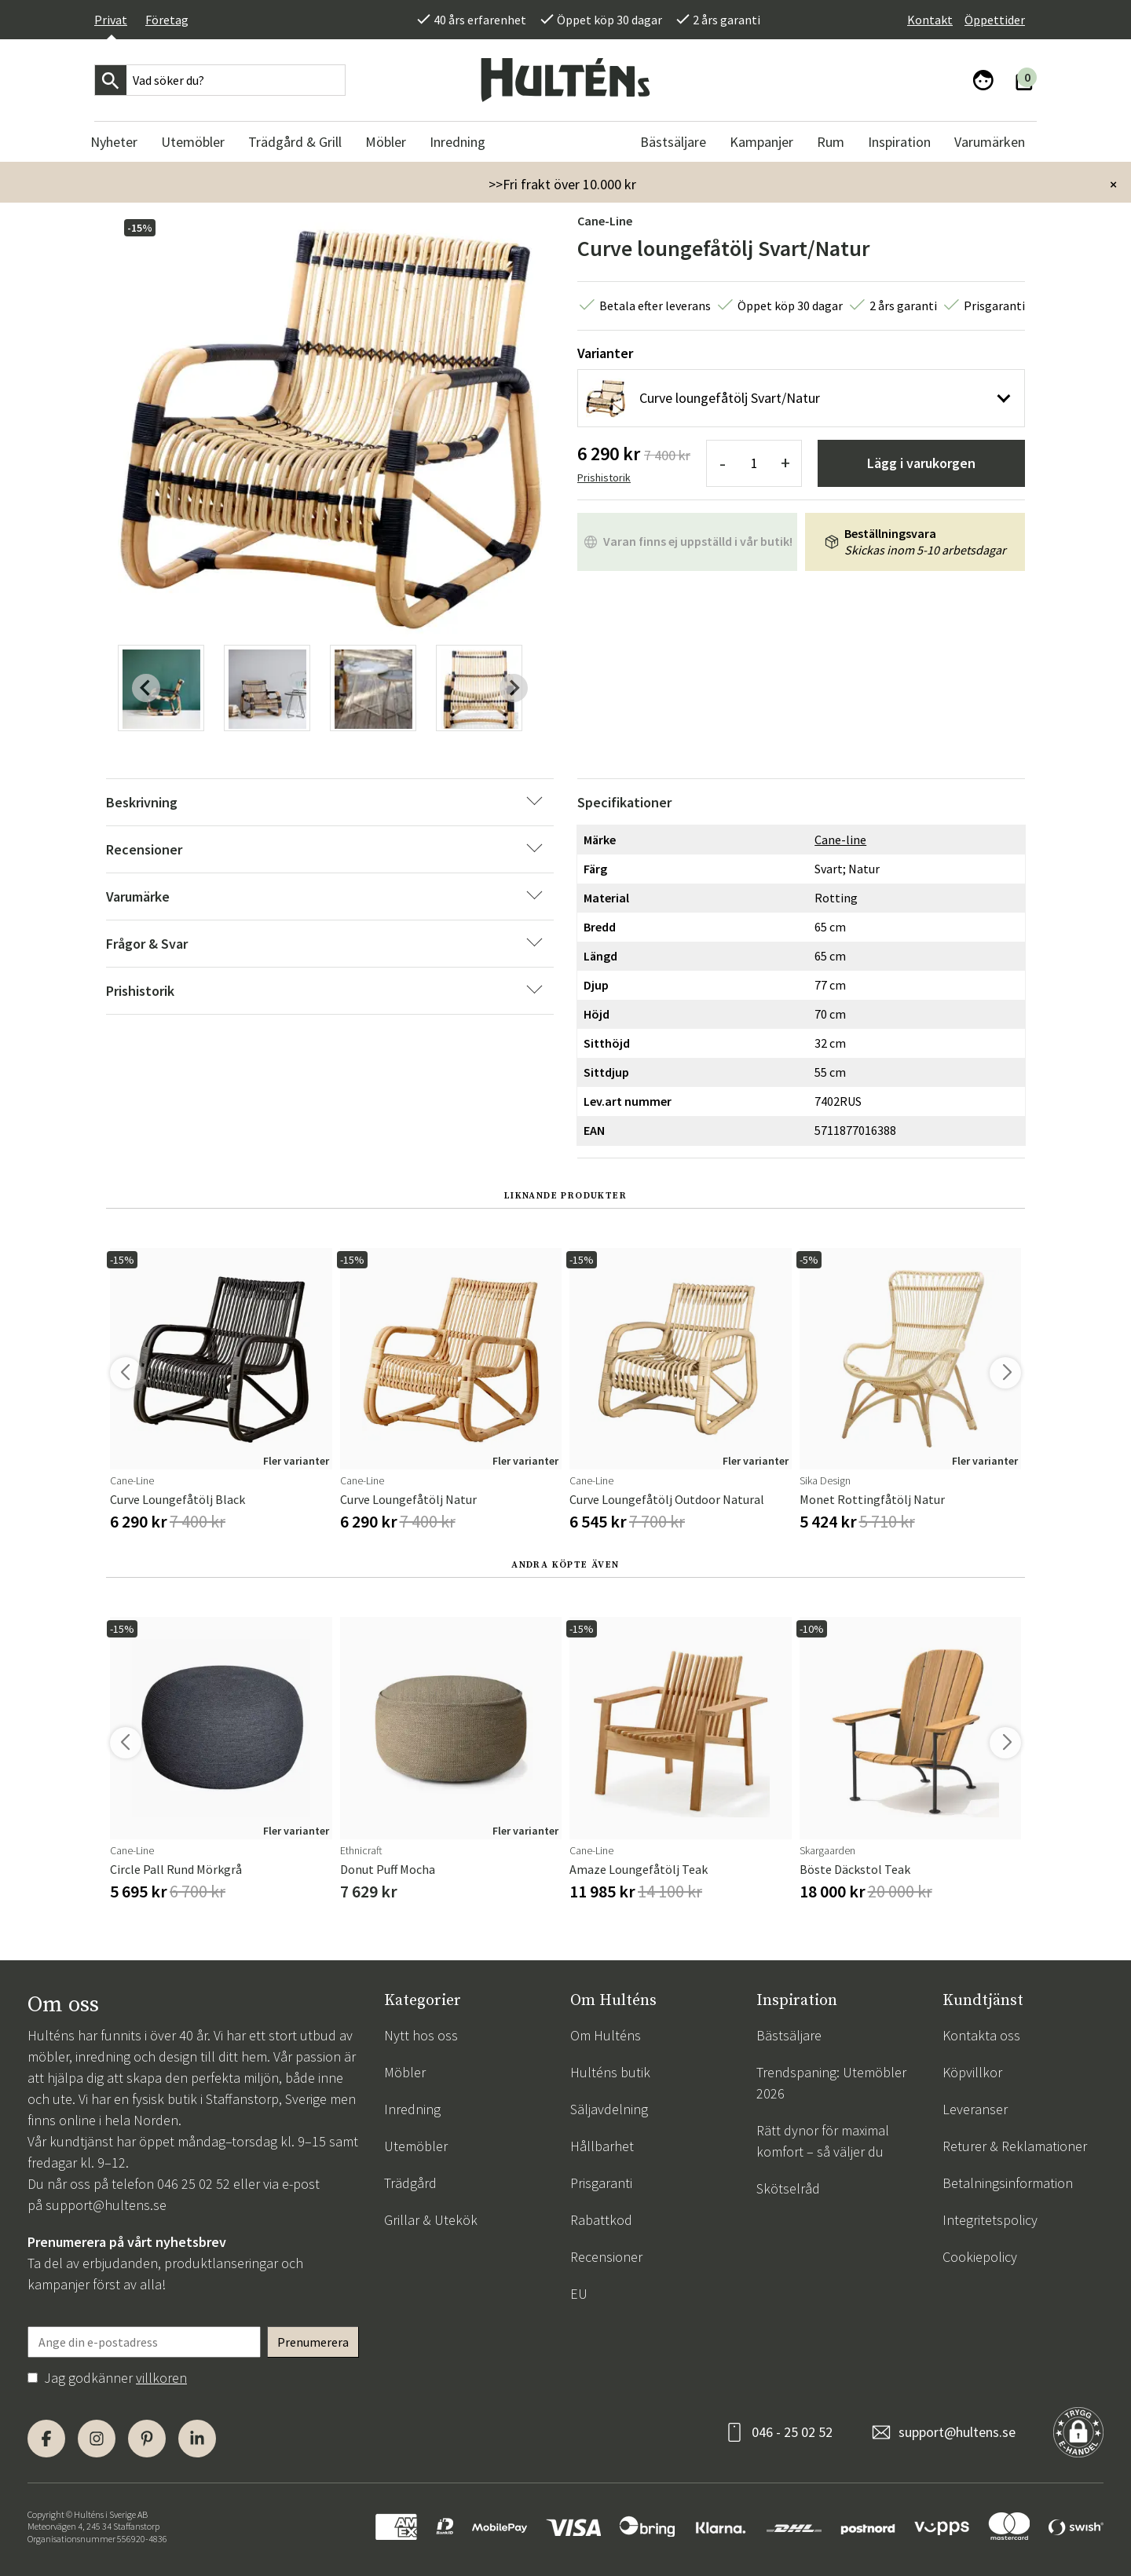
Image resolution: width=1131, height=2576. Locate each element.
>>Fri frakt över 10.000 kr (562, 184)
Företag (166, 19)
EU (578, 2294)
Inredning (412, 2109)
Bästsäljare (789, 2035)
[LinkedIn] (197, 2438)
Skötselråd (788, 2188)
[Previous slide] (146, 688)
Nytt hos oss (421, 2035)
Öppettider (994, 19)
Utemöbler (416, 2146)
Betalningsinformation (1007, 2183)
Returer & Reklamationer (1014, 2146)
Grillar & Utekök (431, 2220)
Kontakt (930, 19)
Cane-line (604, 221)
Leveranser (975, 2109)
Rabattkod (601, 2220)
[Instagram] (96, 2438)
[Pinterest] (147, 2438)
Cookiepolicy (979, 2257)
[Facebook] (46, 2438)
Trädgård (410, 2183)
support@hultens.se (106, 2205)
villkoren (161, 2378)
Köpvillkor (972, 2072)
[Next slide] (514, 688)
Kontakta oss (981, 2035)
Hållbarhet (602, 2146)
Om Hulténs (605, 2035)
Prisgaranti (601, 2183)
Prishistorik (604, 477)
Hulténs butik (610, 2072)
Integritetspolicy (990, 2220)
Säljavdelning (609, 2109)
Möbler (405, 2072)
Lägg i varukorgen (921, 463)
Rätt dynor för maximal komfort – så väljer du (822, 2141)
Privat (110, 19)
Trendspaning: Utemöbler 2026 (831, 2082)
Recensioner (606, 2257)
